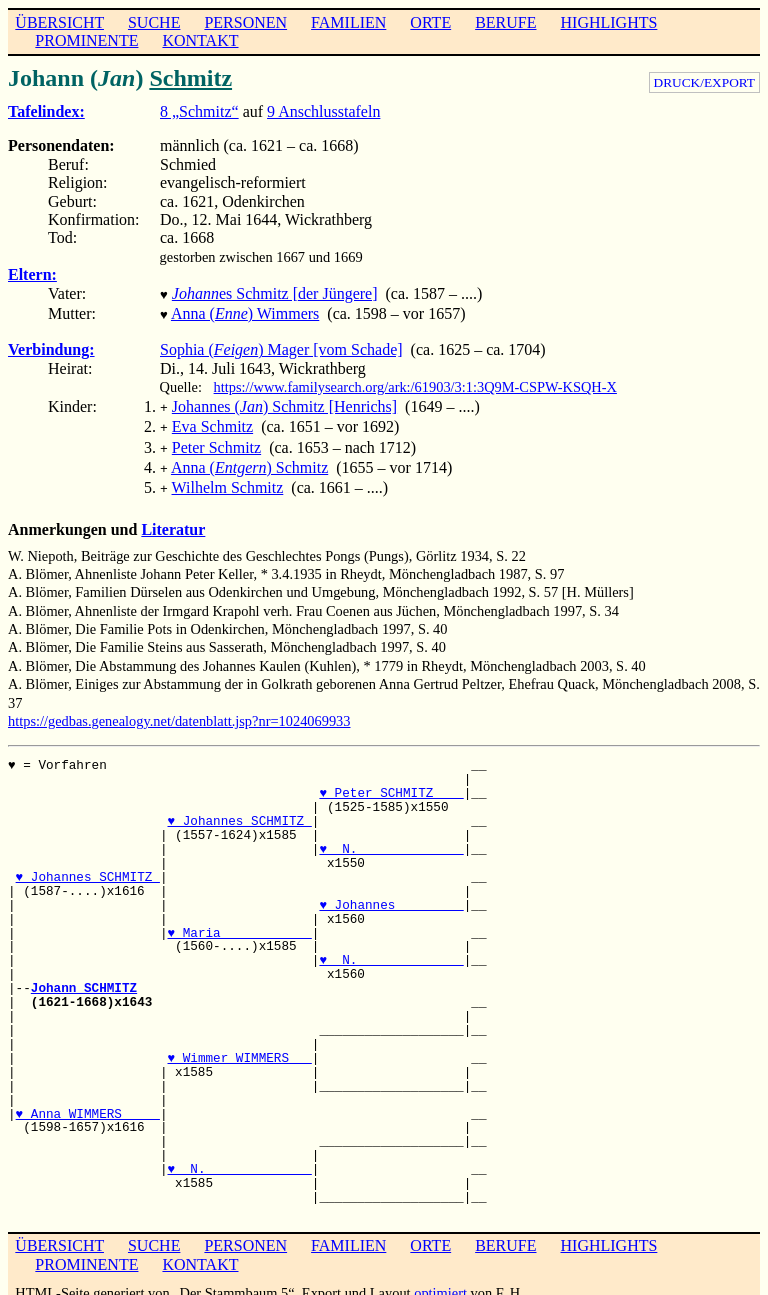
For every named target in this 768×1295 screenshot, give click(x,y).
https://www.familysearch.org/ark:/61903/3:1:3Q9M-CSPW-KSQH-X (415, 383)
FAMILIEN (348, 22)
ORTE (430, 22)
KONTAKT (200, 40)
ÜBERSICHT (59, 22)
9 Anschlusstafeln (323, 111)
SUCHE (154, 22)
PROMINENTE (86, 40)
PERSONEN (245, 22)
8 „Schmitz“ (199, 111)
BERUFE (505, 22)
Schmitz (190, 78)
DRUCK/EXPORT (704, 82)
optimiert (440, 1279)
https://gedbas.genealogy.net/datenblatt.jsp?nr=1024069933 (179, 707)
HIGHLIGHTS (609, 22)
